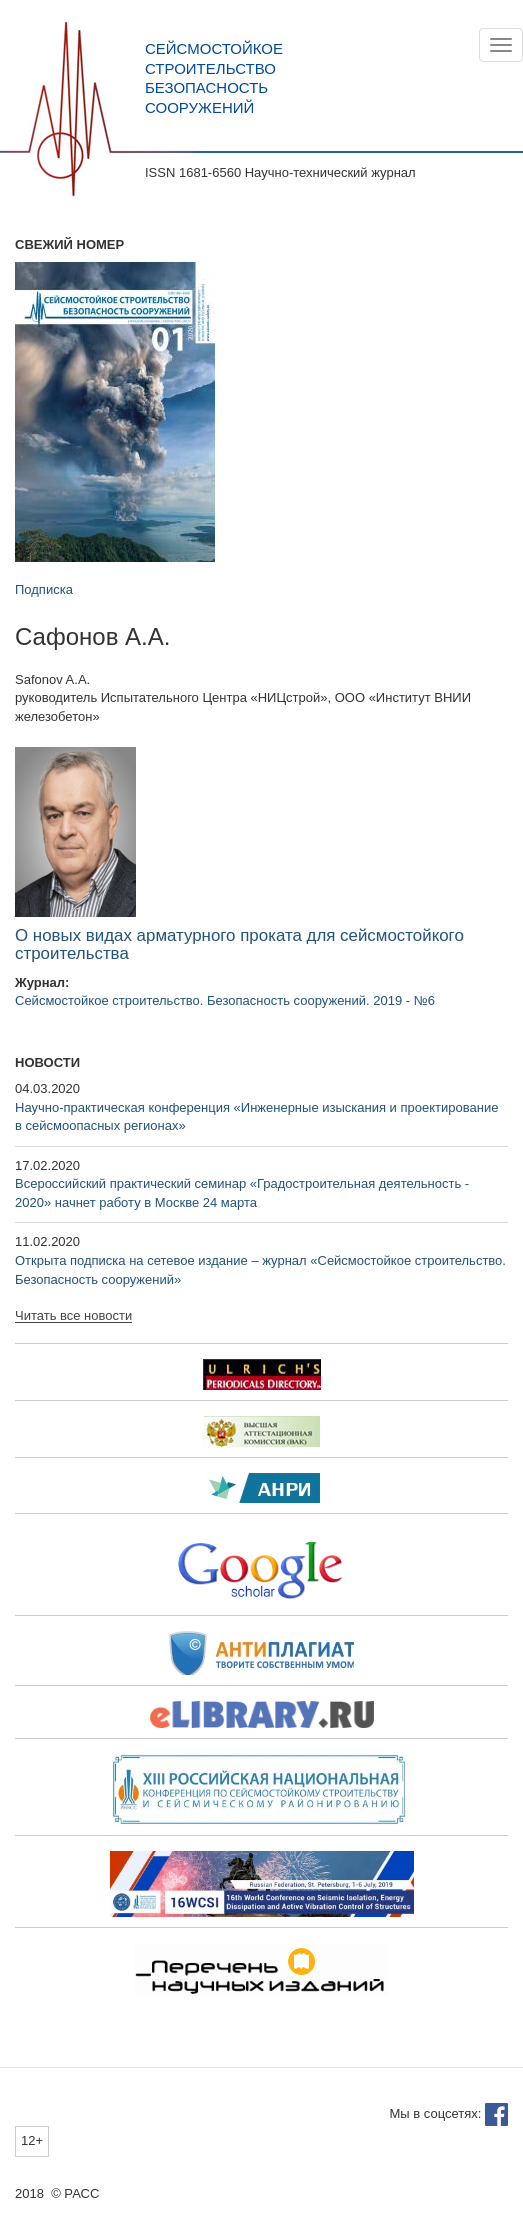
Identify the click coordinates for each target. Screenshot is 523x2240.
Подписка (44, 589)
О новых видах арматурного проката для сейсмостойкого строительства (239, 945)
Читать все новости (73, 1316)
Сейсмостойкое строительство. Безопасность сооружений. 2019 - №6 (225, 1000)
